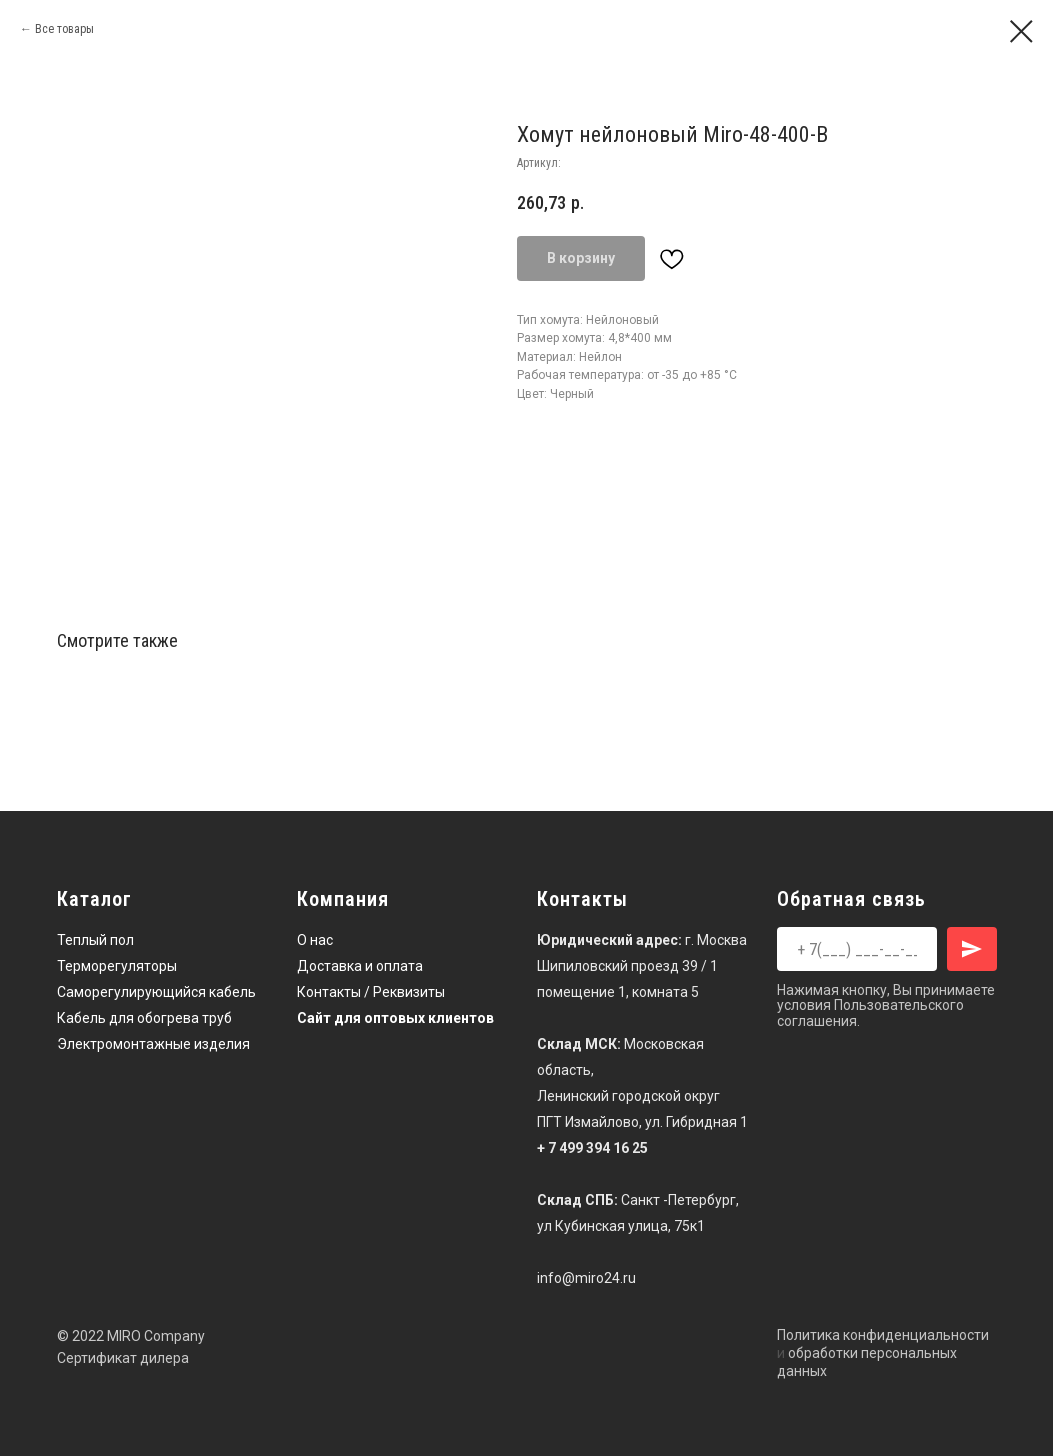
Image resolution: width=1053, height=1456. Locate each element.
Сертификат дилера (123, 1358)
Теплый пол (95, 940)
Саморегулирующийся (131, 992)
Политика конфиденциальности (883, 1335)
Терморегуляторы (117, 966)
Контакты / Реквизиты (371, 992)
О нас (315, 940)
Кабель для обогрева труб (144, 1018)
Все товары (64, 29)
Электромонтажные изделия (153, 1044)
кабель (232, 992)
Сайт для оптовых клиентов (395, 1018)
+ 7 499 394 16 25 (592, 1148)
